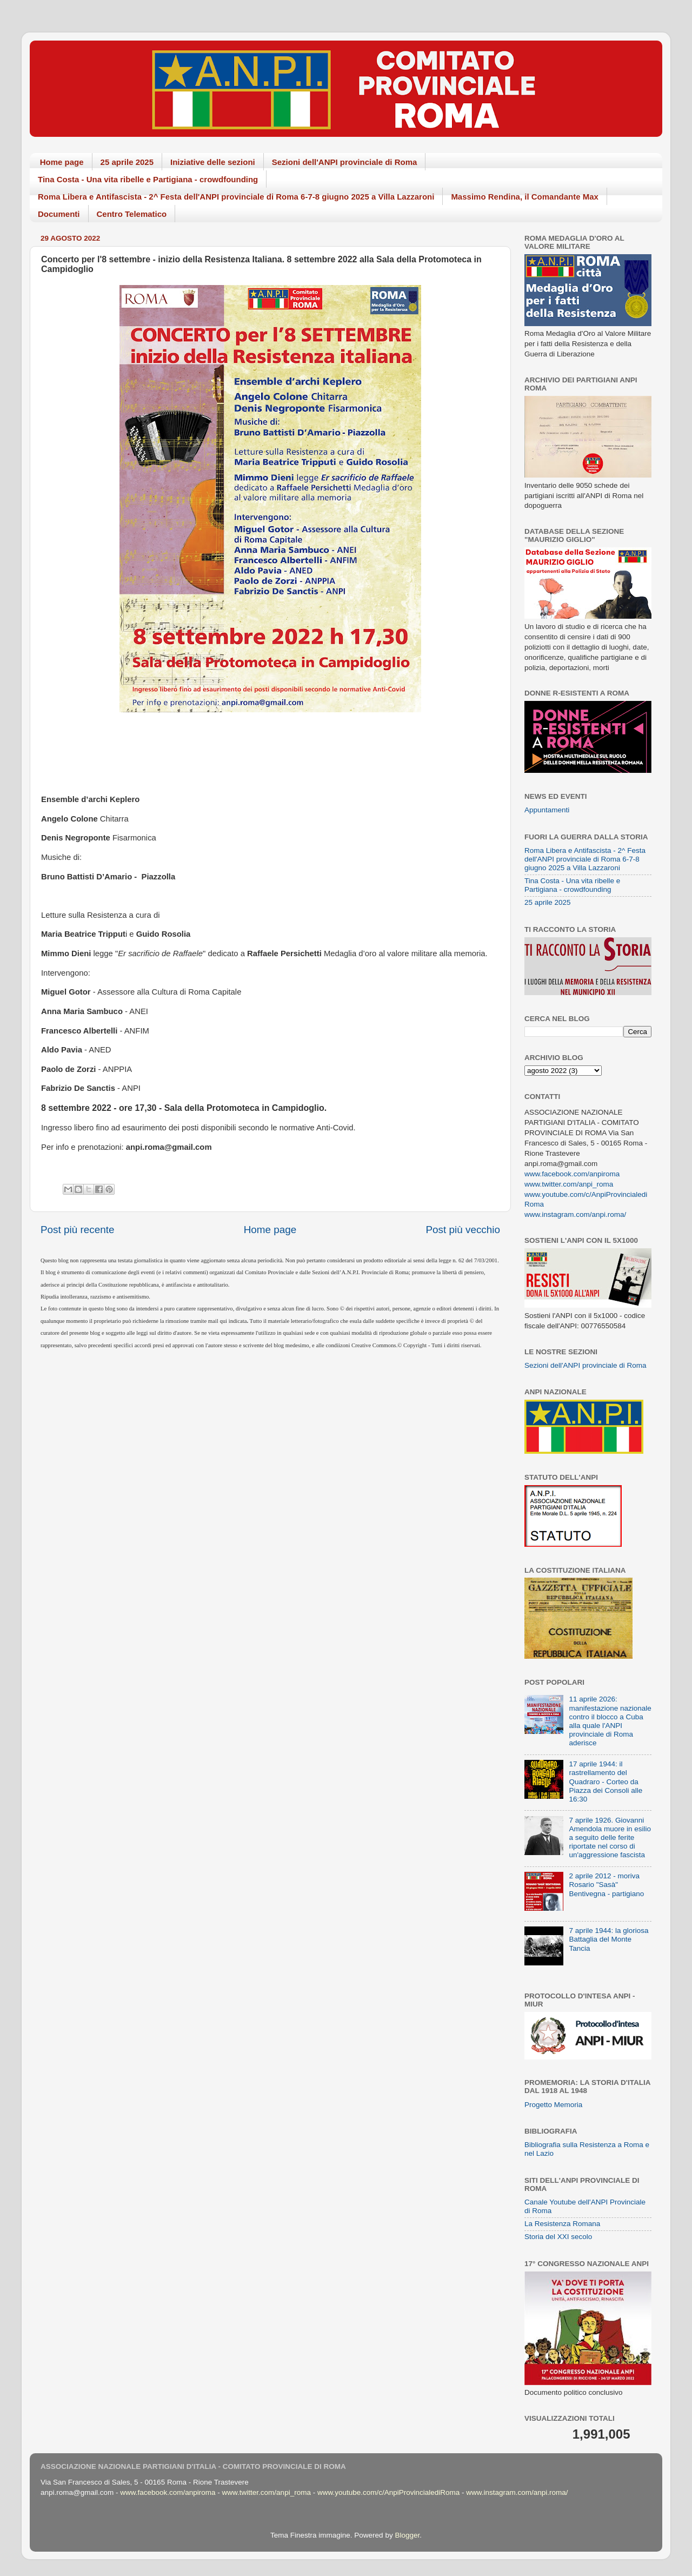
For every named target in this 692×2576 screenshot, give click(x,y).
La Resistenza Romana (562, 2224)
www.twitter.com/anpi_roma (568, 1184)
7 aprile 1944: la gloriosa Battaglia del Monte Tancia (608, 1939)
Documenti (59, 213)
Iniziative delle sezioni (212, 162)
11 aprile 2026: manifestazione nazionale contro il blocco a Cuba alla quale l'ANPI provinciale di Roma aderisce (610, 1721)
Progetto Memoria (553, 2105)
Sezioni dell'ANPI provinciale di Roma (344, 162)
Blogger (407, 2535)
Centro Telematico (132, 213)
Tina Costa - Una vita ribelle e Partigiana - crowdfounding (148, 179)
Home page (62, 162)
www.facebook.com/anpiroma (572, 1174)
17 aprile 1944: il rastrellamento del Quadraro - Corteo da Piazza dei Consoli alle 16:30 (605, 1781)
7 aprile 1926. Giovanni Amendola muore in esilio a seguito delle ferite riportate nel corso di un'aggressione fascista (610, 1837)
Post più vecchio (462, 1229)
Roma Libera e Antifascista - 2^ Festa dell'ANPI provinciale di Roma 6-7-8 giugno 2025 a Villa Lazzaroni (236, 196)
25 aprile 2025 (127, 162)
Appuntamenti (546, 810)
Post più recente (78, 1229)
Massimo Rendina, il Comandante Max (524, 196)
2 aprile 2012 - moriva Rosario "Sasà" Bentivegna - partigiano (606, 1884)
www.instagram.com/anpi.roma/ (575, 1214)
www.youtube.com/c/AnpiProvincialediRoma (388, 2492)
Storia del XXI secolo (558, 2237)
